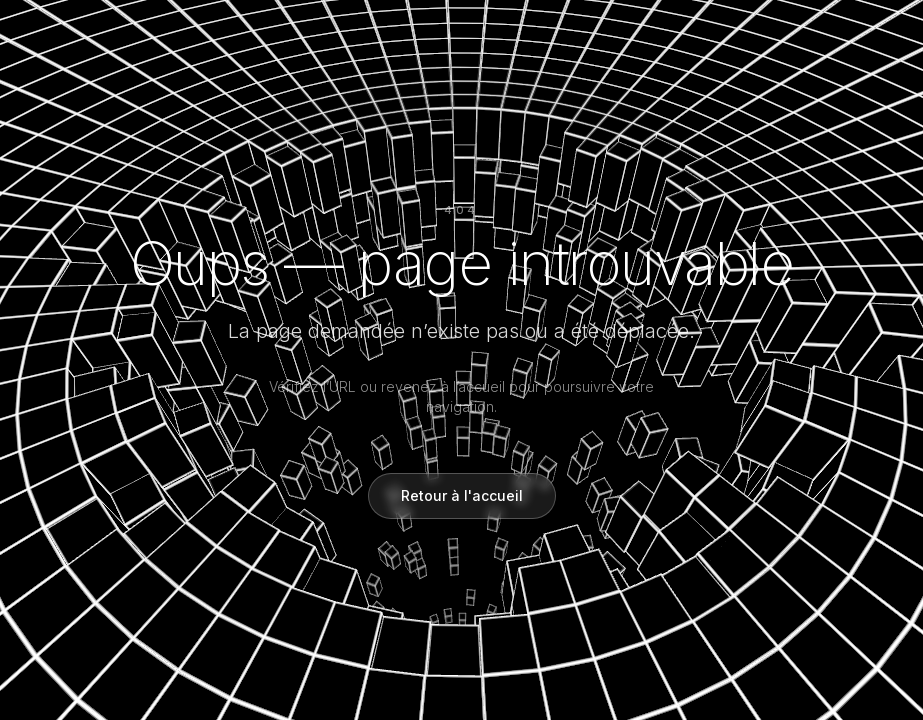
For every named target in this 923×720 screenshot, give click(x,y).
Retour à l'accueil (462, 495)
